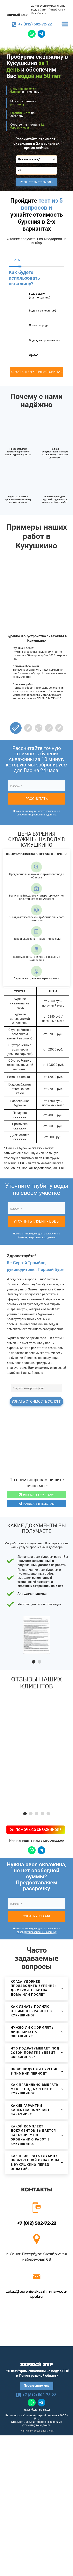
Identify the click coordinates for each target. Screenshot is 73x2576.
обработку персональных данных (36, 814)
